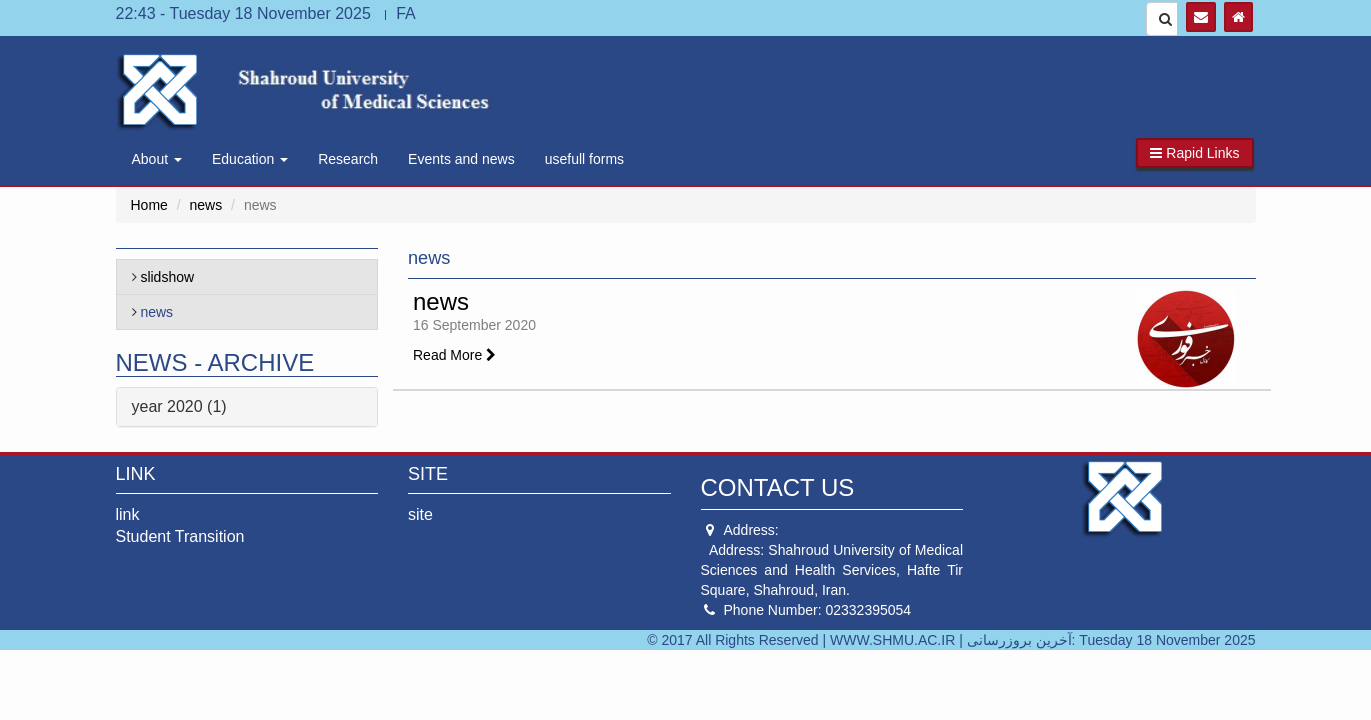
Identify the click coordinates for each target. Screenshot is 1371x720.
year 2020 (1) (179, 406)
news (206, 205)
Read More (454, 355)
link (128, 514)
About (157, 159)
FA (406, 13)
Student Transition (180, 536)
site (420, 514)
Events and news (461, 159)
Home (149, 205)
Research (348, 159)
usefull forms (584, 159)
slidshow (167, 277)
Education (250, 159)
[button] (1194, 153)
